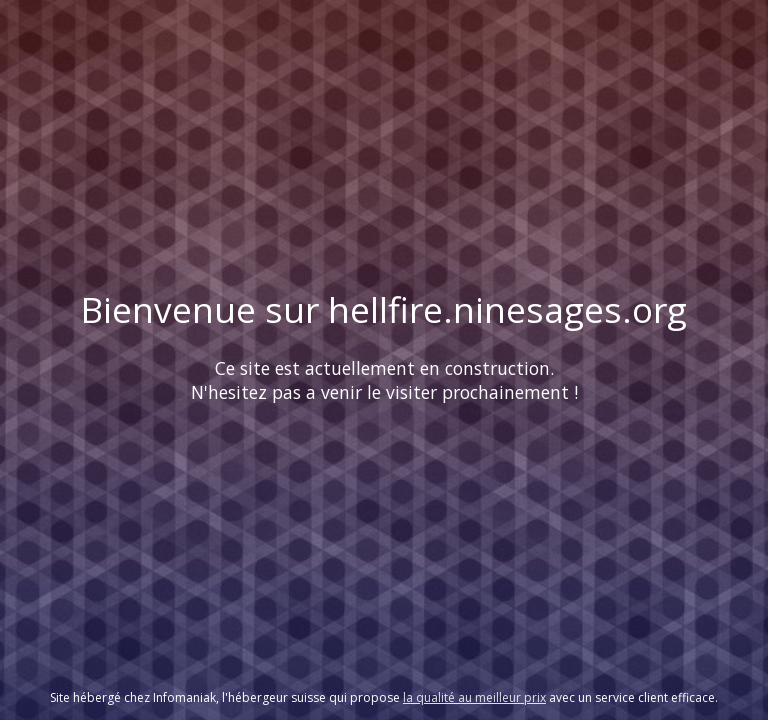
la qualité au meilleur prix (474, 697)
